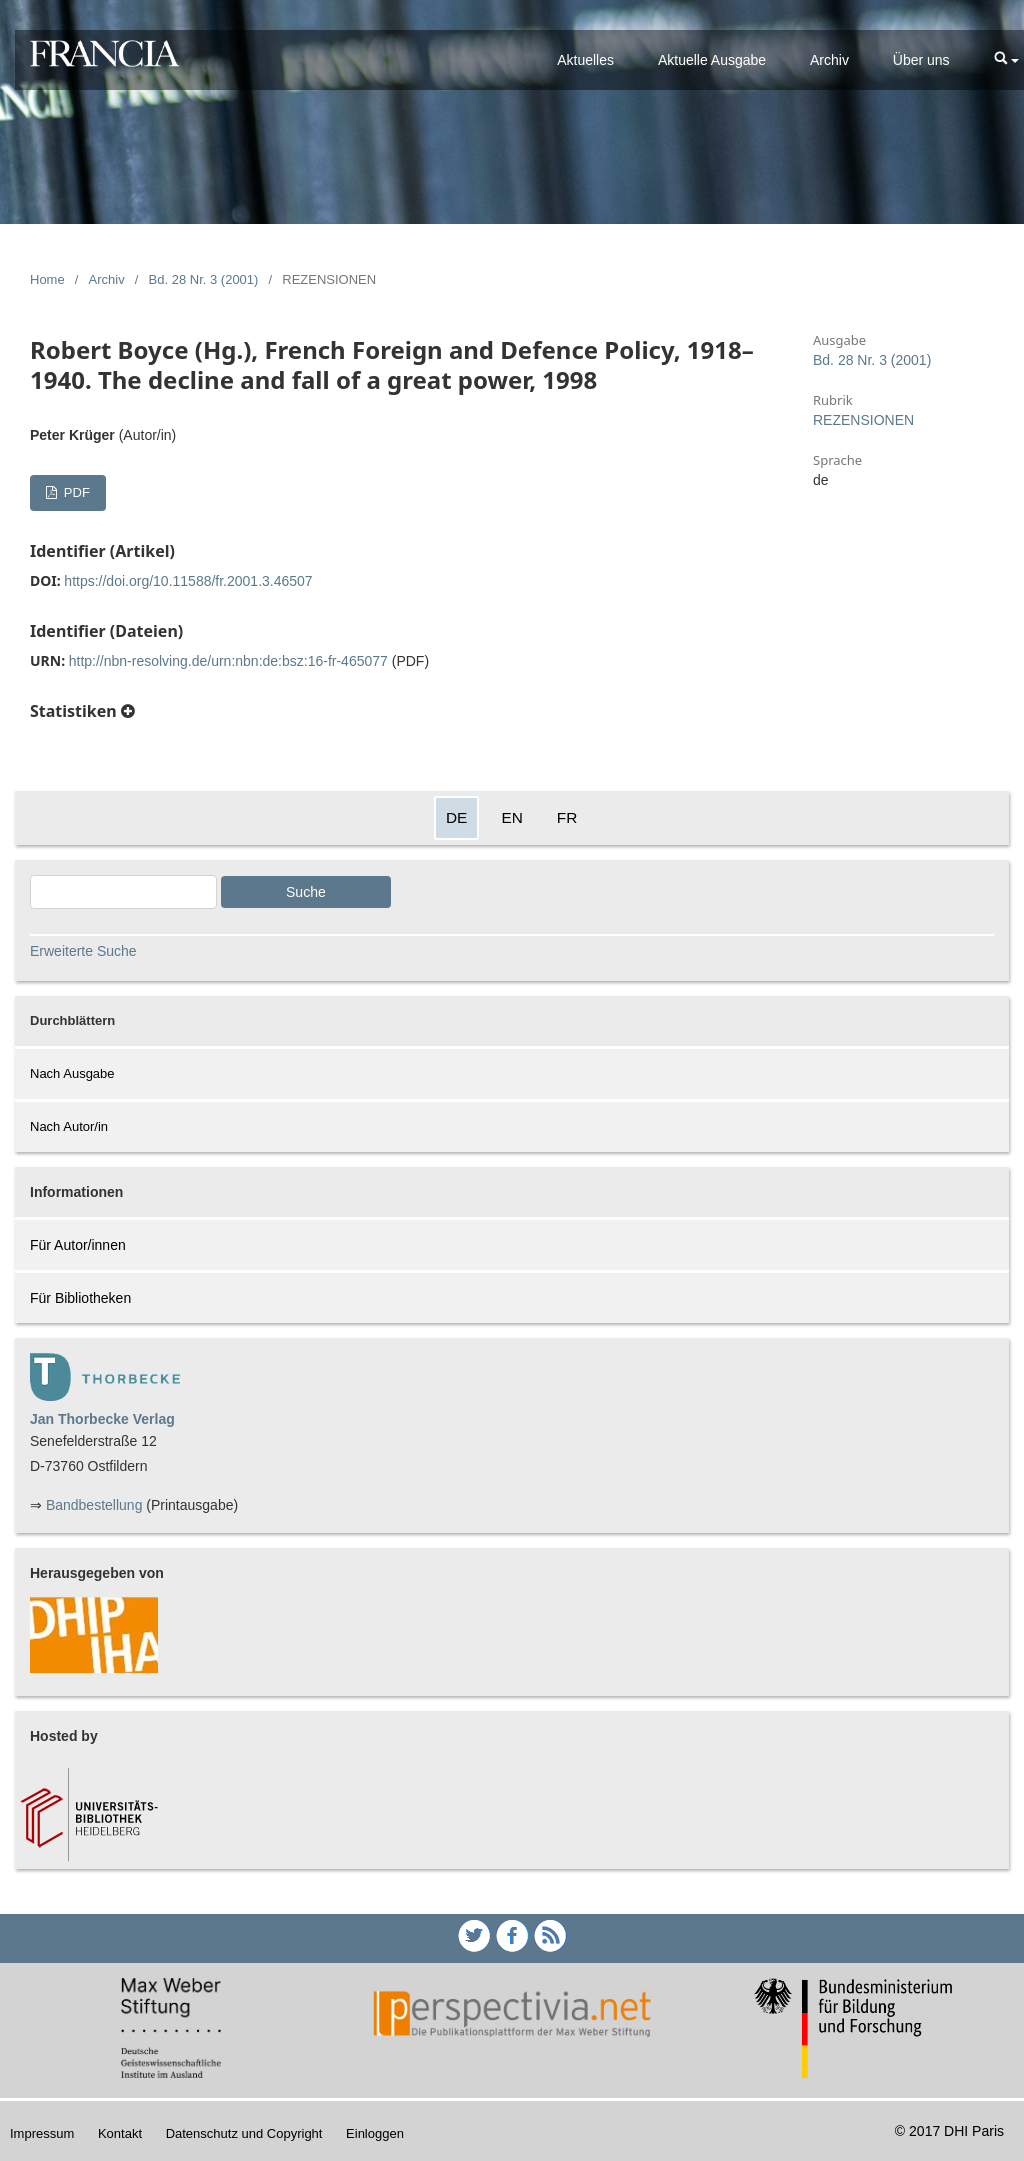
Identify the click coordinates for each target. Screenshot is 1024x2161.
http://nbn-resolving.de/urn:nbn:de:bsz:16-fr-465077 (228, 661)
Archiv (829, 60)
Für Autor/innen (78, 1245)
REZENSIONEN (863, 420)
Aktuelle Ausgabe (712, 60)
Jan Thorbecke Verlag (102, 1419)
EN (511, 817)
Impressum (42, 2133)
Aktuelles (585, 60)
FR (567, 817)
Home (47, 279)
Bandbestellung (94, 1505)
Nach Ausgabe (72, 1073)
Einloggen (375, 2133)
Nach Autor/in (69, 1126)
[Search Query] (123, 892)
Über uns (921, 60)
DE (456, 817)
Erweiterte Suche (83, 951)
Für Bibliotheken (80, 1298)
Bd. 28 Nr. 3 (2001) (204, 279)
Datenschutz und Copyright (244, 2133)
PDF (75, 492)
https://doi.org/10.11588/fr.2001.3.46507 (188, 581)
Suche (306, 892)
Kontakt (120, 2133)
